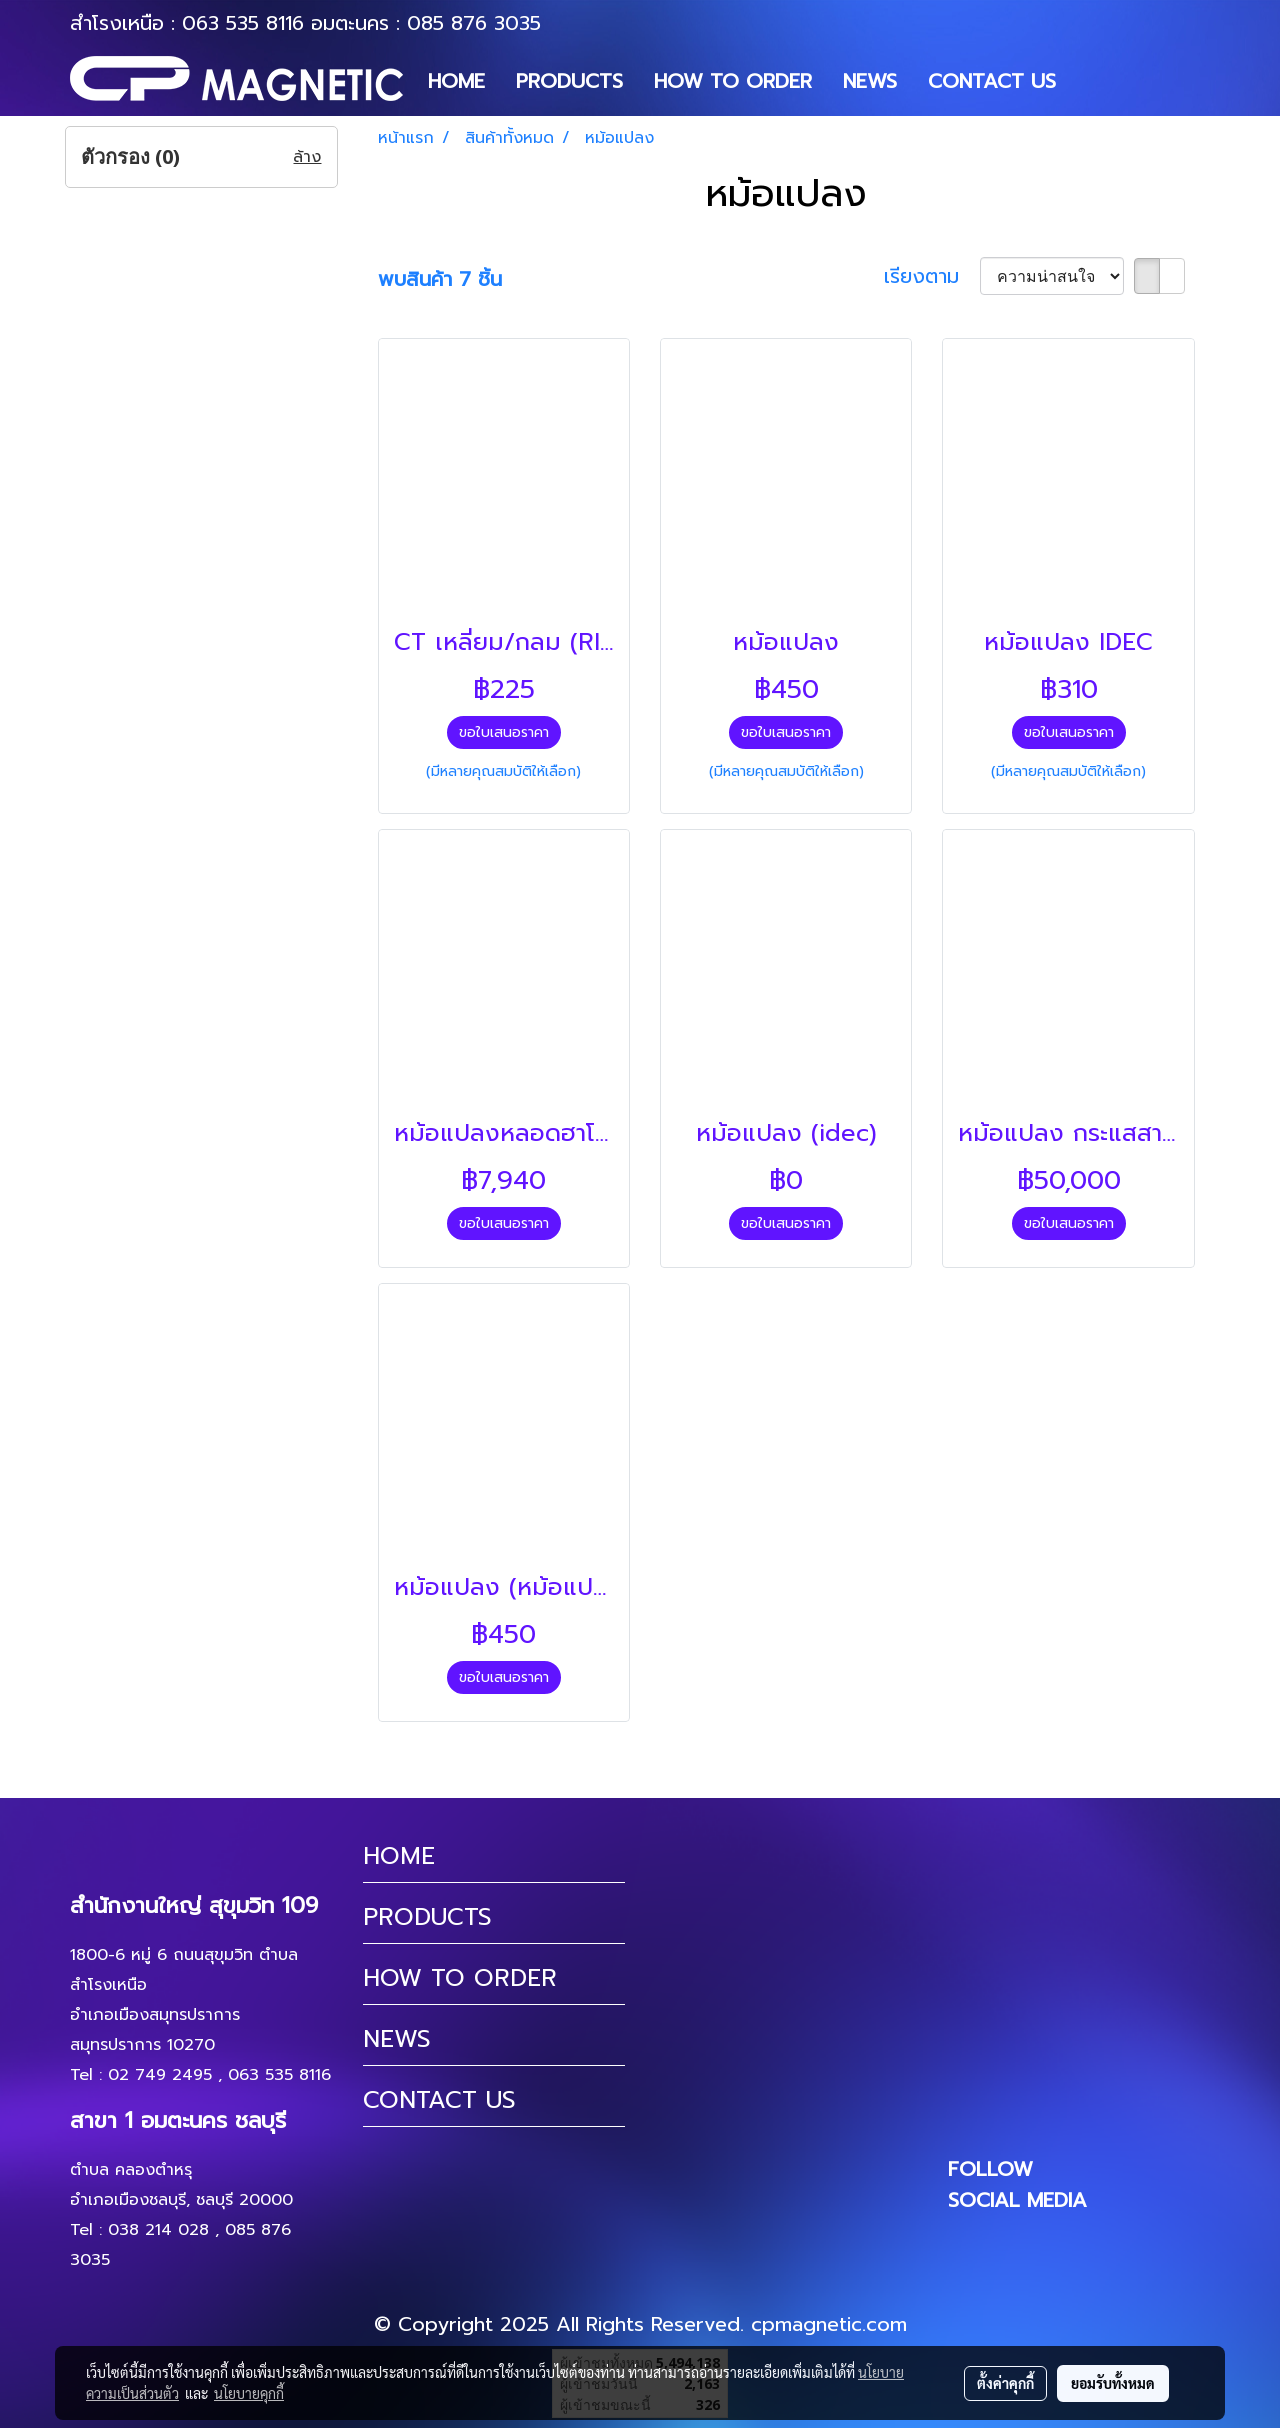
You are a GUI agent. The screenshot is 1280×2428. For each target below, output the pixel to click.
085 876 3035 (474, 23)
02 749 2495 (160, 2075)
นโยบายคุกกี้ (249, 2393)
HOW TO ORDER (733, 81)
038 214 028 (158, 2230)
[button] (1089, 81)
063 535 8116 (243, 23)
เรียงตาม (932, 276)
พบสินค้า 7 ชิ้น (440, 279)
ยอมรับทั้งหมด (1113, 2383)
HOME (456, 81)
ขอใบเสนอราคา (504, 732)
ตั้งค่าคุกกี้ (1005, 2383)
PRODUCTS (569, 81)
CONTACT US (992, 81)
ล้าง (307, 157)
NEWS (870, 81)
